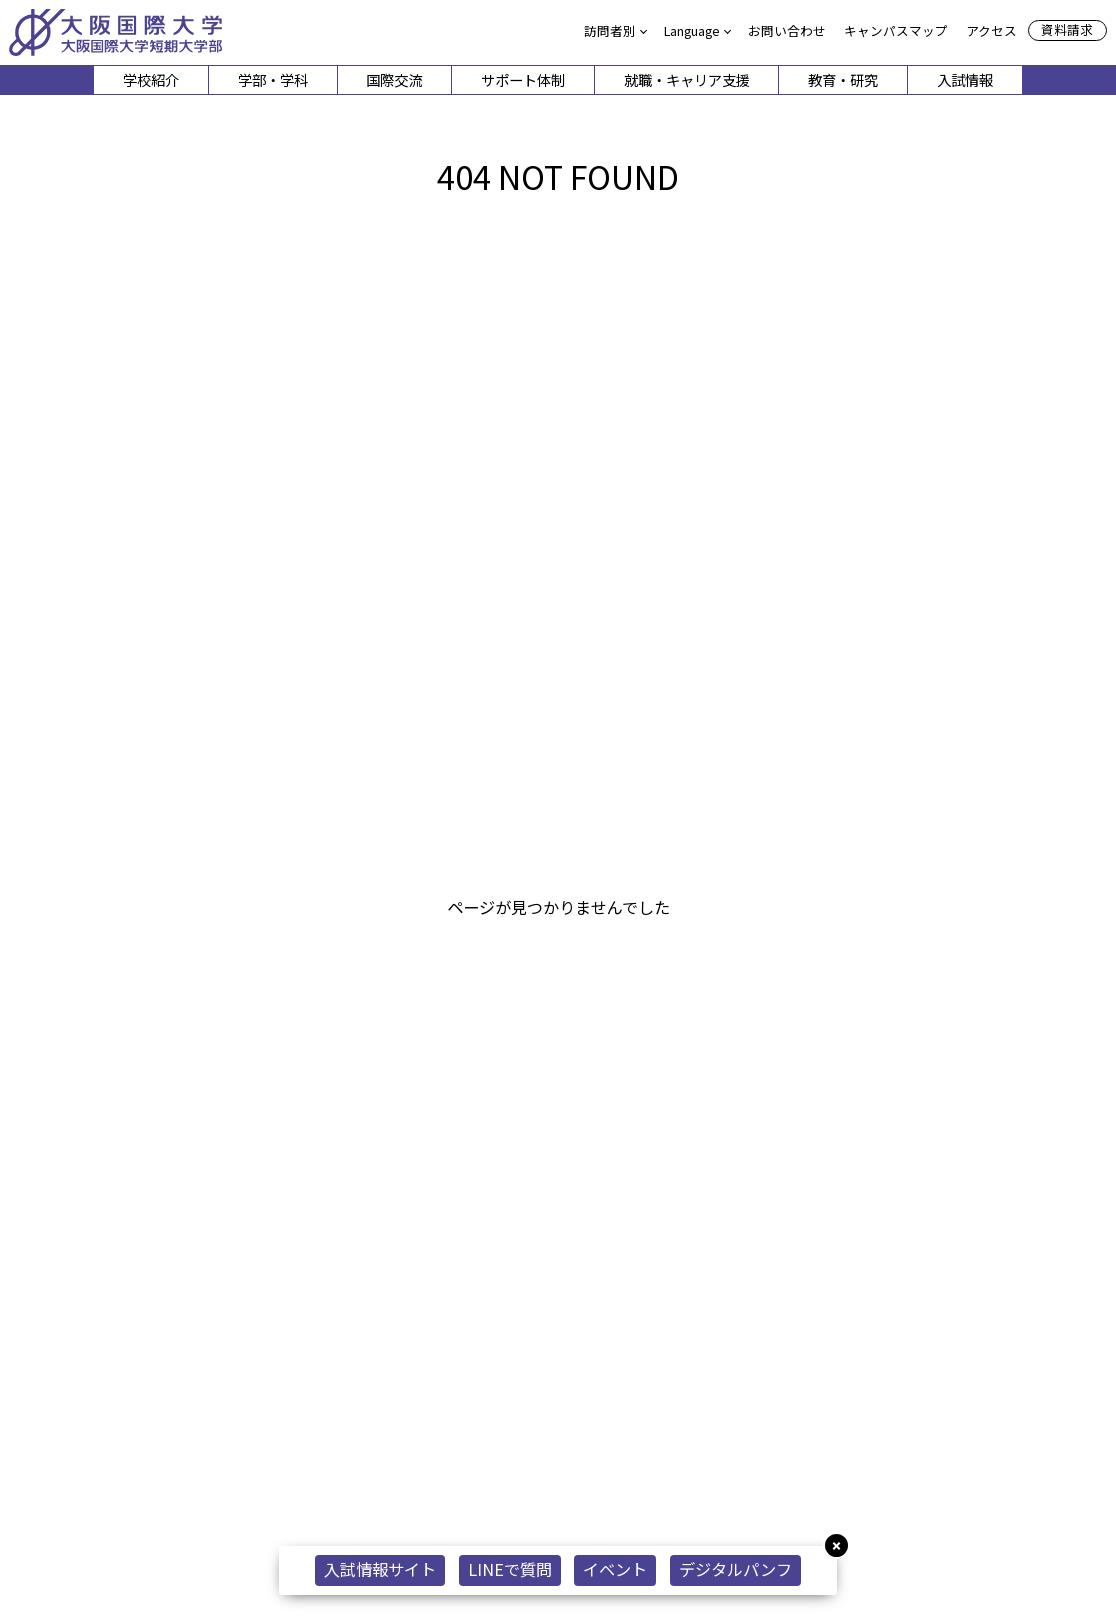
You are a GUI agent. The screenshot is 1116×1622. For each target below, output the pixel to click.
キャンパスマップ (896, 30)
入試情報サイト (380, 1569)
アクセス (991, 30)
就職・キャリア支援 (687, 79)
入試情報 (965, 79)
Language (692, 30)
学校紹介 (151, 79)
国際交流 (394, 79)
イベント (615, 1569)
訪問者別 (610, 30)
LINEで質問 (510, 1569)
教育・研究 (843, 79)
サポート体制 (523, 79)
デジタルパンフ (735, 1569)
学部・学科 (273, 79)
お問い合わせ (787, 30)
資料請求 (1067, 29)
